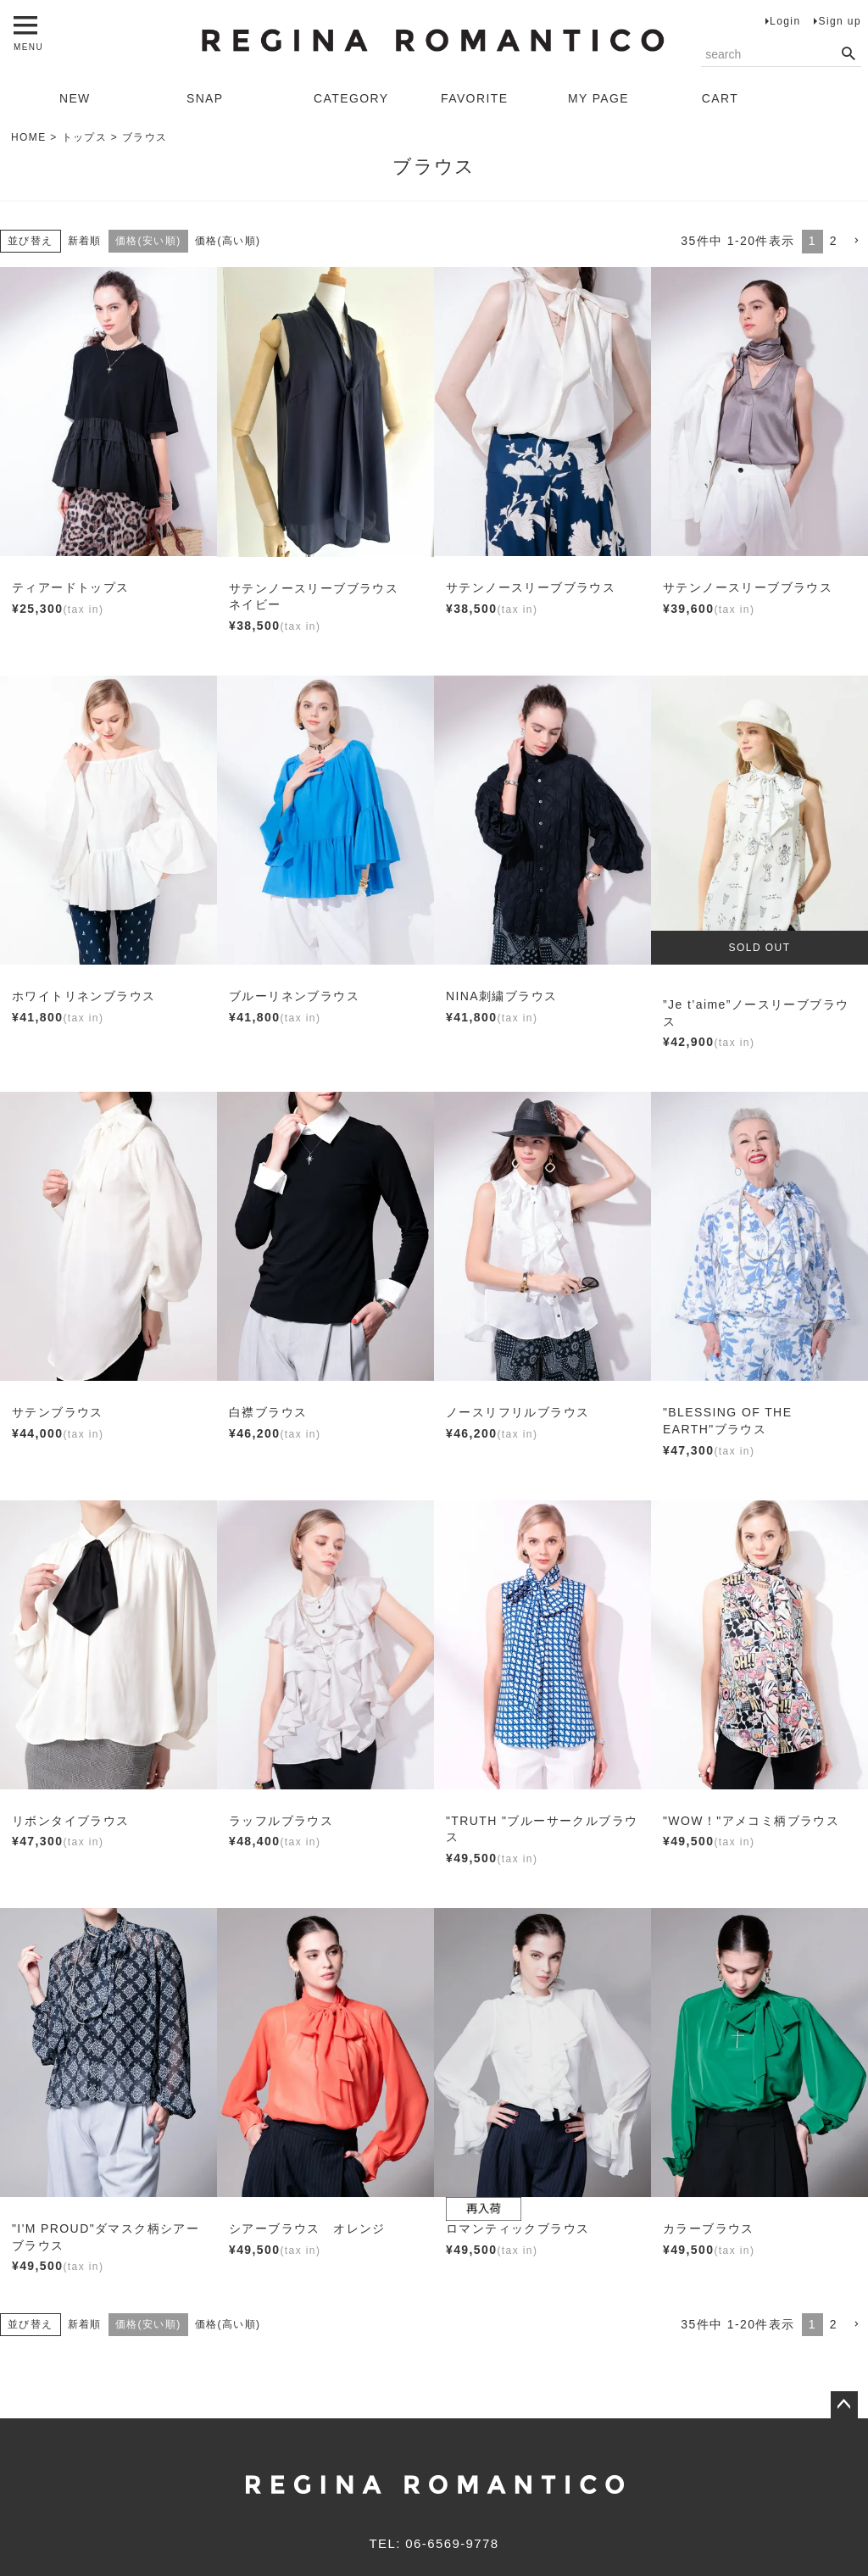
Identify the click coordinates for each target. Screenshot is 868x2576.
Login (785, 21)
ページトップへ (844, 2404)
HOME (29, 137)
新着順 (85, 241)
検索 (848, 54)
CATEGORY (351, 98)
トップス (85, 137)
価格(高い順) (228, 241)
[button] (856, 241)
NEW (75, 98)
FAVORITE (474, 98)
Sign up (839, 21)
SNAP (205, 98)
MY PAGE (598, 98)
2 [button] (833, 241)
